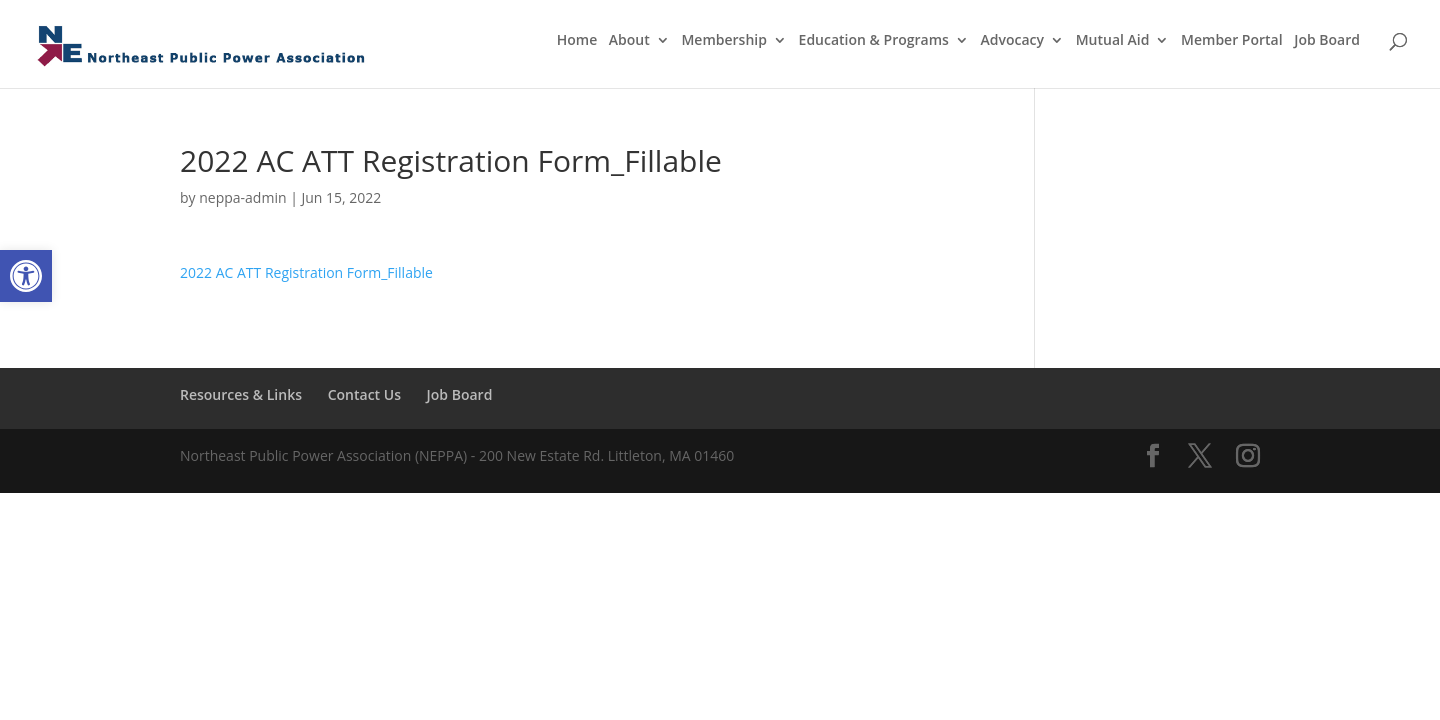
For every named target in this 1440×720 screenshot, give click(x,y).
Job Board (1327, 41)
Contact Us (364, 394)
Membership (723, 41)
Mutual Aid (1113, 41)
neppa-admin (242, 197)
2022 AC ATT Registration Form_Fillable (306, 272)
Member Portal (1232, 41)
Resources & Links (241, 394)
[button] (26, 276)
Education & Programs (874, 41)
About (629, 41)
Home (577, 41)
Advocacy (1013, 41)
